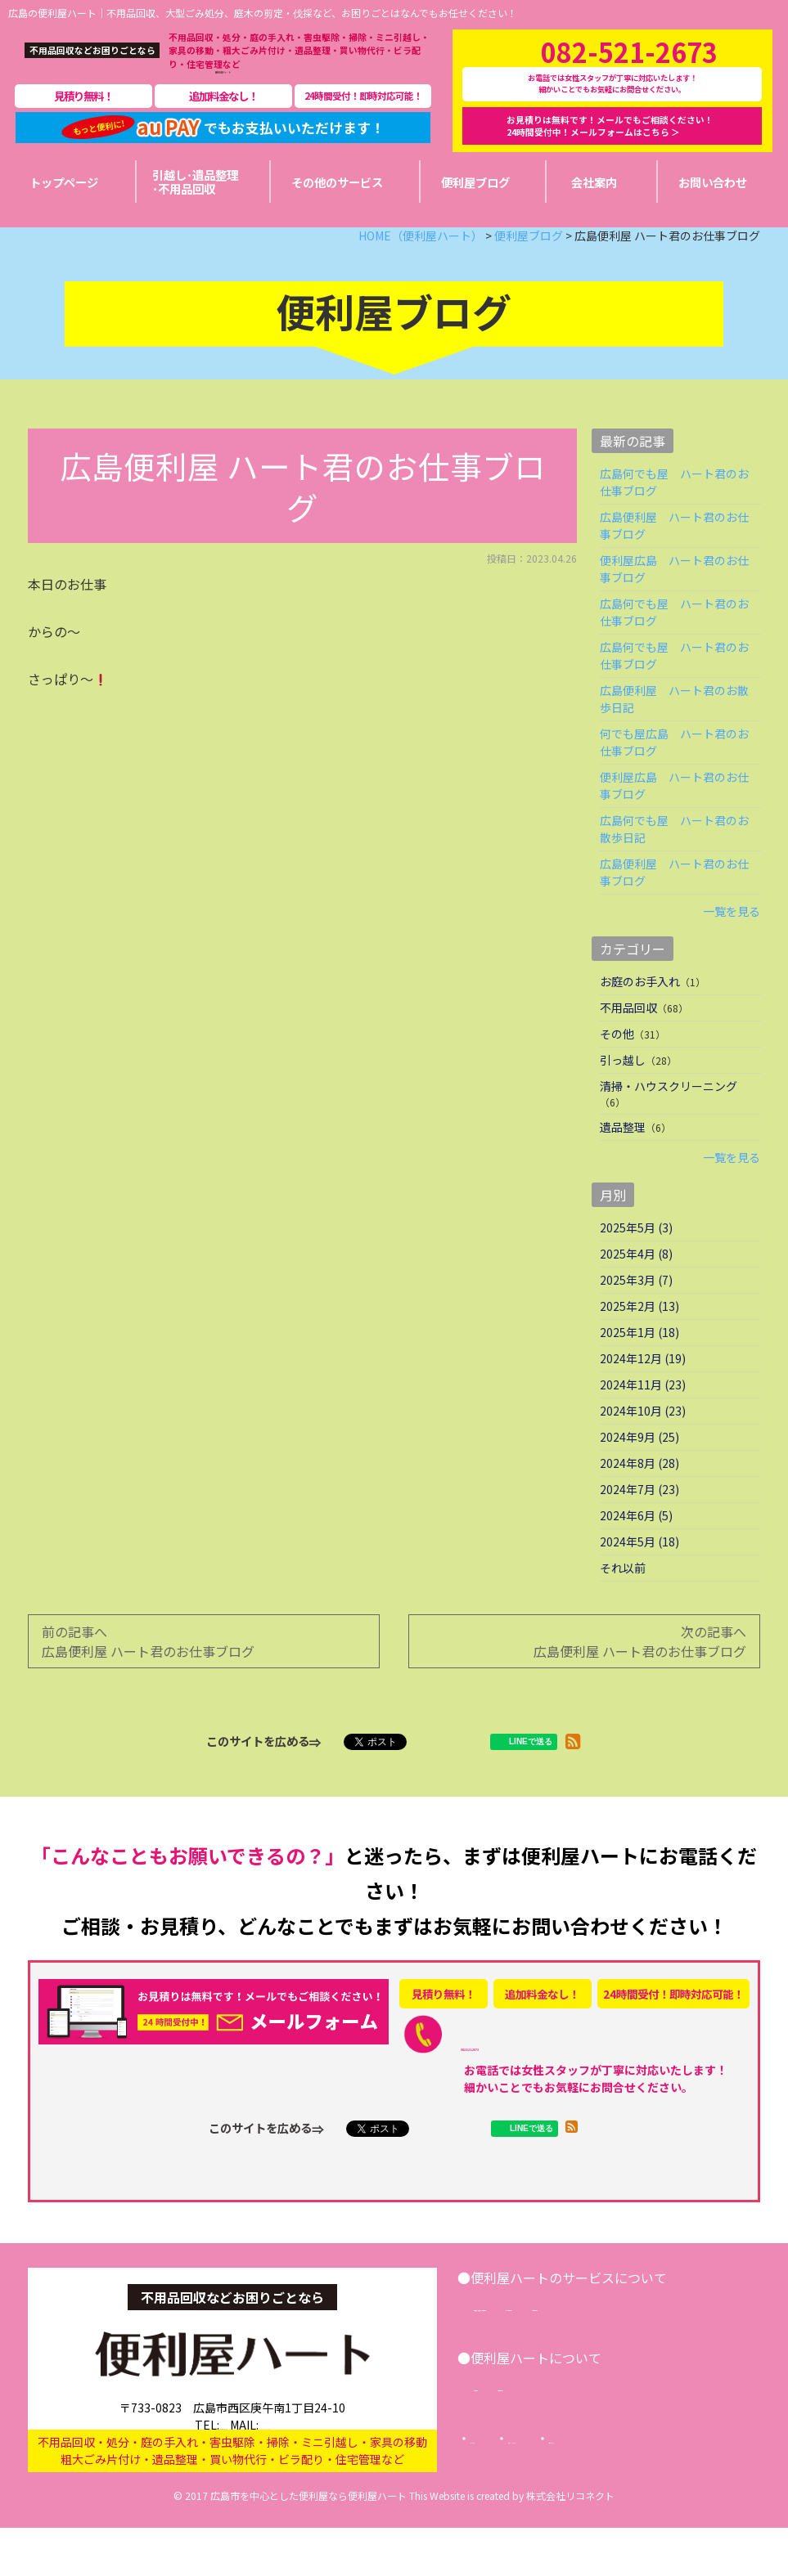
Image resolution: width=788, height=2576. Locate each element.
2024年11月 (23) (643, 1418)
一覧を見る (731, 944)
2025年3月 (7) (636, 1313)
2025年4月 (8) (636, 1287)
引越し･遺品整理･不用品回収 (559, 2339)
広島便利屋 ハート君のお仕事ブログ (674, 559)
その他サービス (705, 2339)
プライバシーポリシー (629, 2492)
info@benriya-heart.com (298, 2443)
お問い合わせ (519, 2359)
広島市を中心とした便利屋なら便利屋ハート (308, 2544)
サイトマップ (521, 2511)
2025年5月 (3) (636, 1261)
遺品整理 (623, 1160)
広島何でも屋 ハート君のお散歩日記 (674, 862)
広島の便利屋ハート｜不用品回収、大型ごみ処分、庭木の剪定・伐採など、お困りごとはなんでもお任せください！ (262, 13)
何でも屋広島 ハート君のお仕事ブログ (674, 775)
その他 (617, 1067)
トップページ (505, 2492)
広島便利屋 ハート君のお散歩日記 (674, 732)
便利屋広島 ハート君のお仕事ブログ (674, 602)
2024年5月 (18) (639, 1575)
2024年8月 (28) (639, 1496)
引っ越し (623, 1093)
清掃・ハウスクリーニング (668, 1119)
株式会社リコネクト (570, 2544)
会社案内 (508, 2439)
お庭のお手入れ (640, 1015)
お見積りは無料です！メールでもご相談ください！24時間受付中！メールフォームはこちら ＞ (610, 142)
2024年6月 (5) (636, 1549)
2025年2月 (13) (639, 1339)
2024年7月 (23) (639, 1523)
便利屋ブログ (596, 2439)
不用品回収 (628, 1041)
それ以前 (623, 1601)
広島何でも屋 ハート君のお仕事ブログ (674, 515)
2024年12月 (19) (643, 1392)
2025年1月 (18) (639, 1366)
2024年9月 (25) (639, 1470)
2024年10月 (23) (643, 1444)
